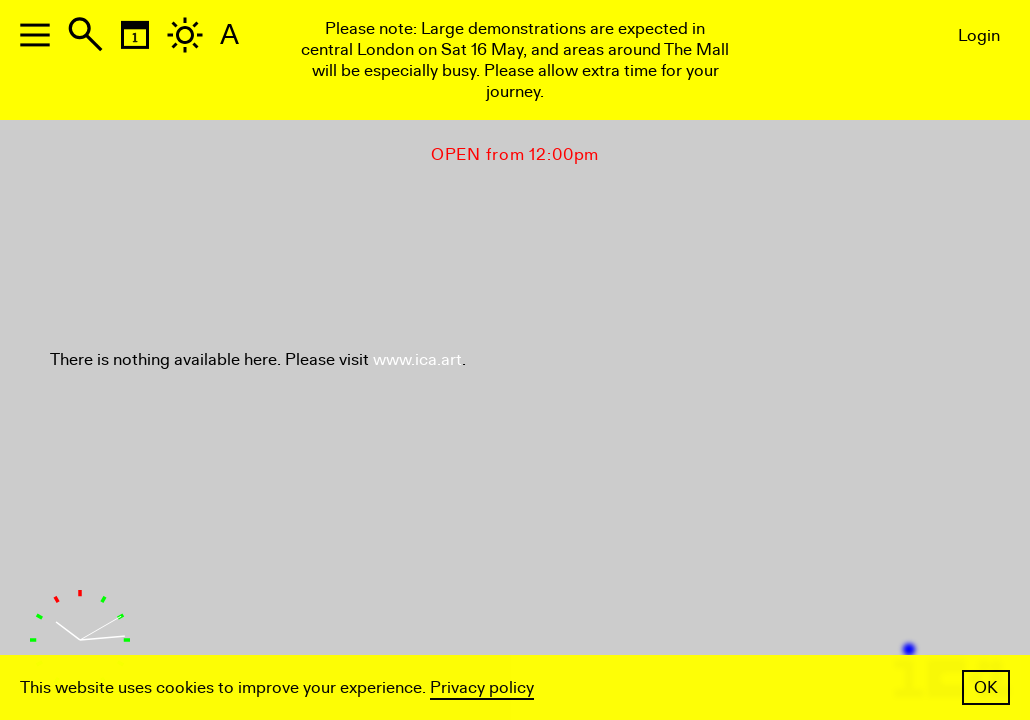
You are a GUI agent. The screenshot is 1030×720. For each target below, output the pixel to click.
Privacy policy (482, 687)
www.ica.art (417, 359)
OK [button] (986, 687)
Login (979, 35)
